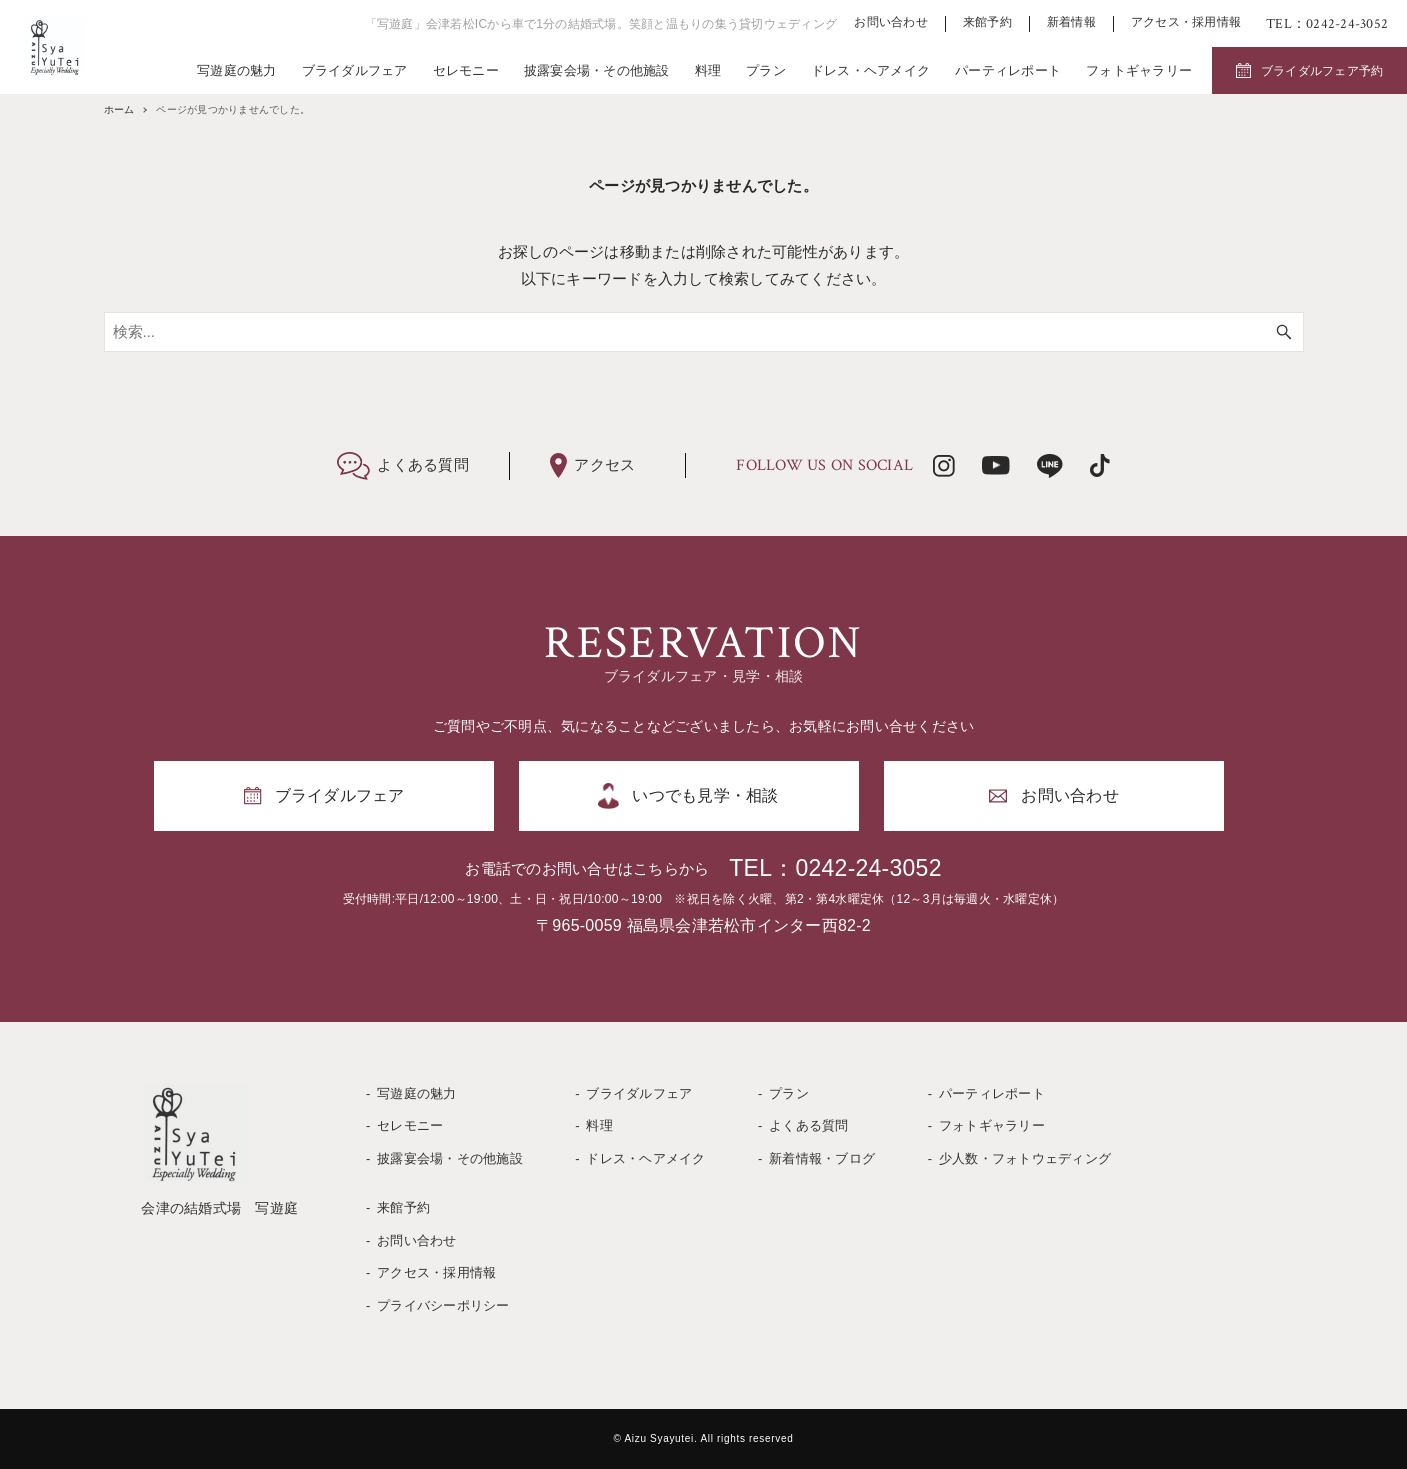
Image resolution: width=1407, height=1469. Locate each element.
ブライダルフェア (355, 70)
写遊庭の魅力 (237, 70)
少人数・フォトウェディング (1025, 1158)
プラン (766, 70)
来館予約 (987, 22)
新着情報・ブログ (822, 1158)
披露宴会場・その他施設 (597, 70)
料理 (708, 70)
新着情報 (1071, 22)
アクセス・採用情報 (1186, 22)
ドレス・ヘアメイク (870, 70)
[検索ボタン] (1284, 332)
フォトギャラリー (1139, 70)
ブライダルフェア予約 (1322, 71)
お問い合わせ (891, 22)
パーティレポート (1008, 70)
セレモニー (466, 70)
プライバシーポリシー (443, 1305)
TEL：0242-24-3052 (835, 868)
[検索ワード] (704, 332)
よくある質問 (809, 1125)
